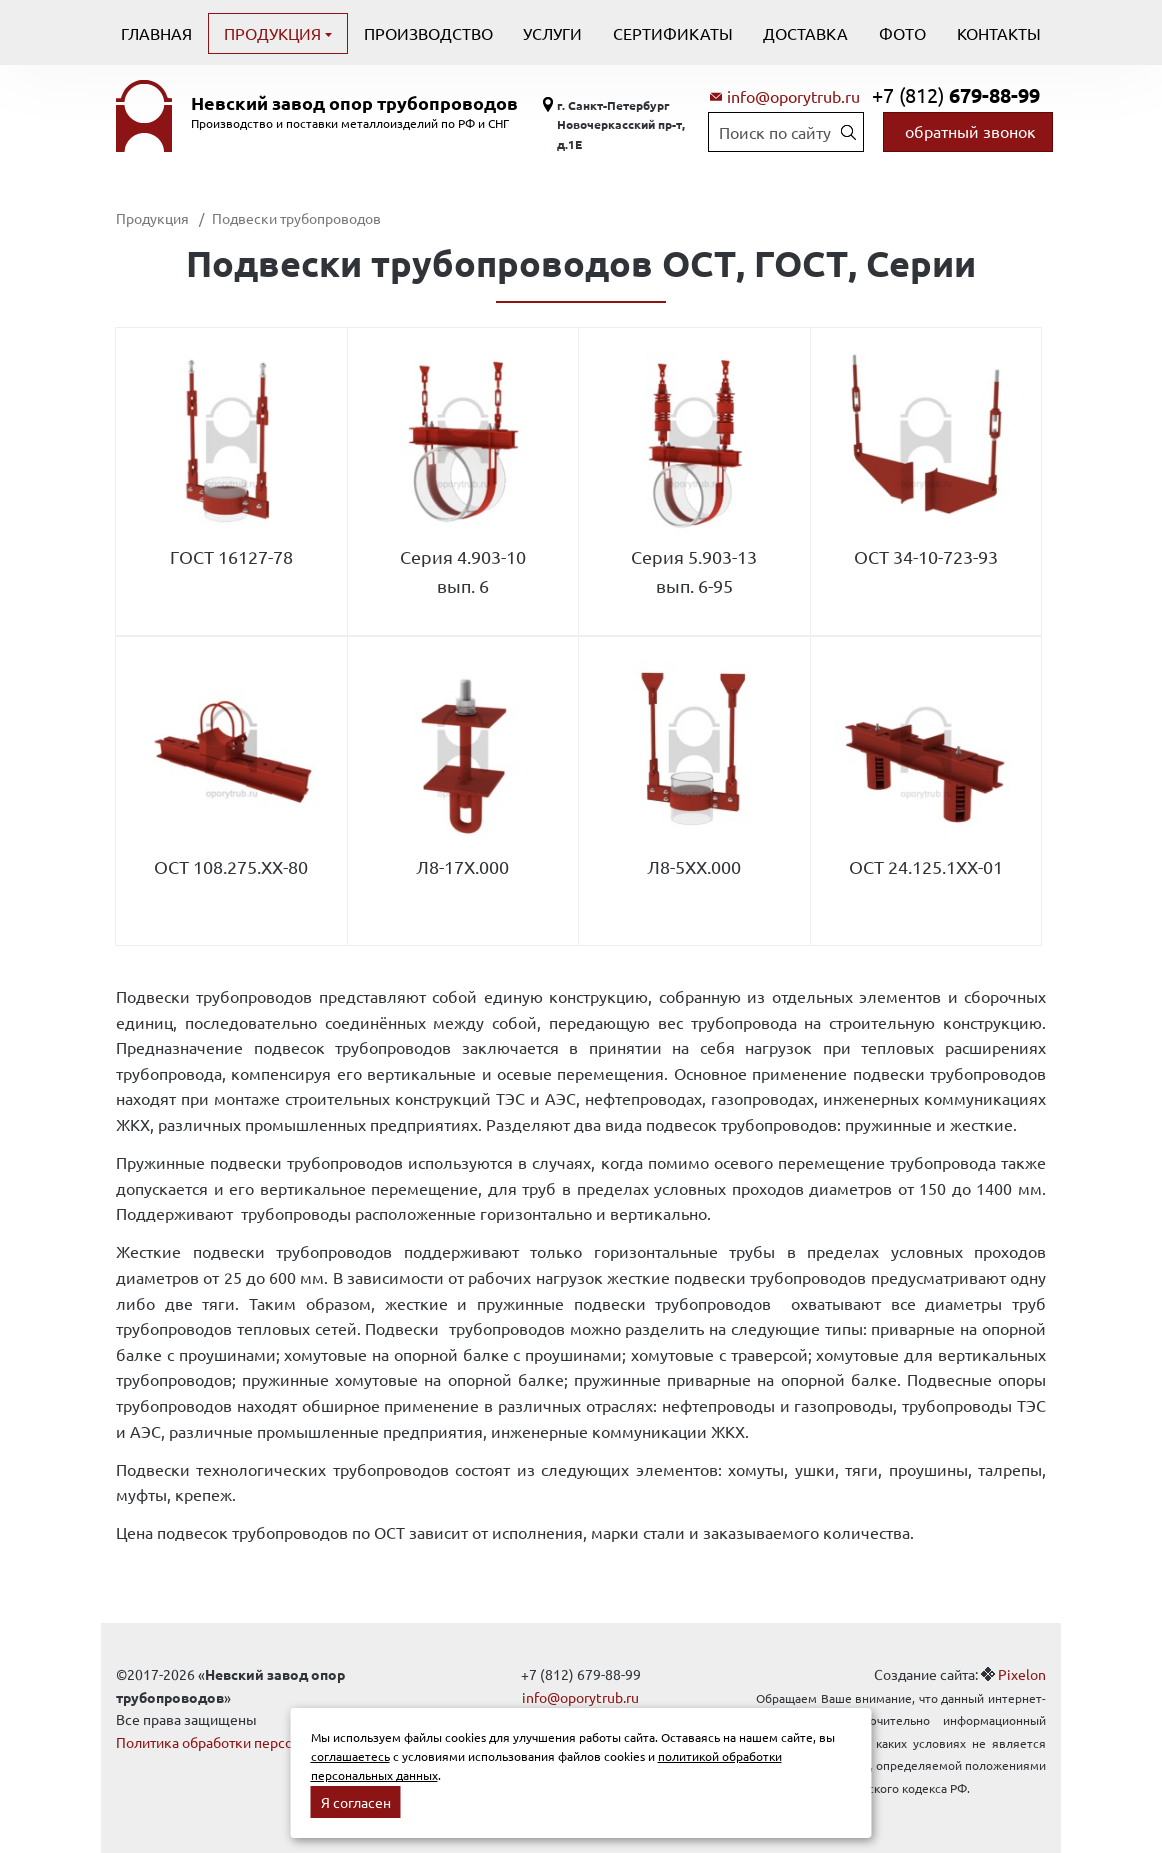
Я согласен (356, 1802)
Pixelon (1022, 1674)
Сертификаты (673, 33)
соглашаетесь (350, 1756)
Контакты (999, 33)
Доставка (805, 33)
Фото (902, 33)
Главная (156, 33)
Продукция (274, 33)
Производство (428, 33)
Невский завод (354, 103)
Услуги (552, 33)
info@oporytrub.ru (793, 96)
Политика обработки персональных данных (258, 1742)
